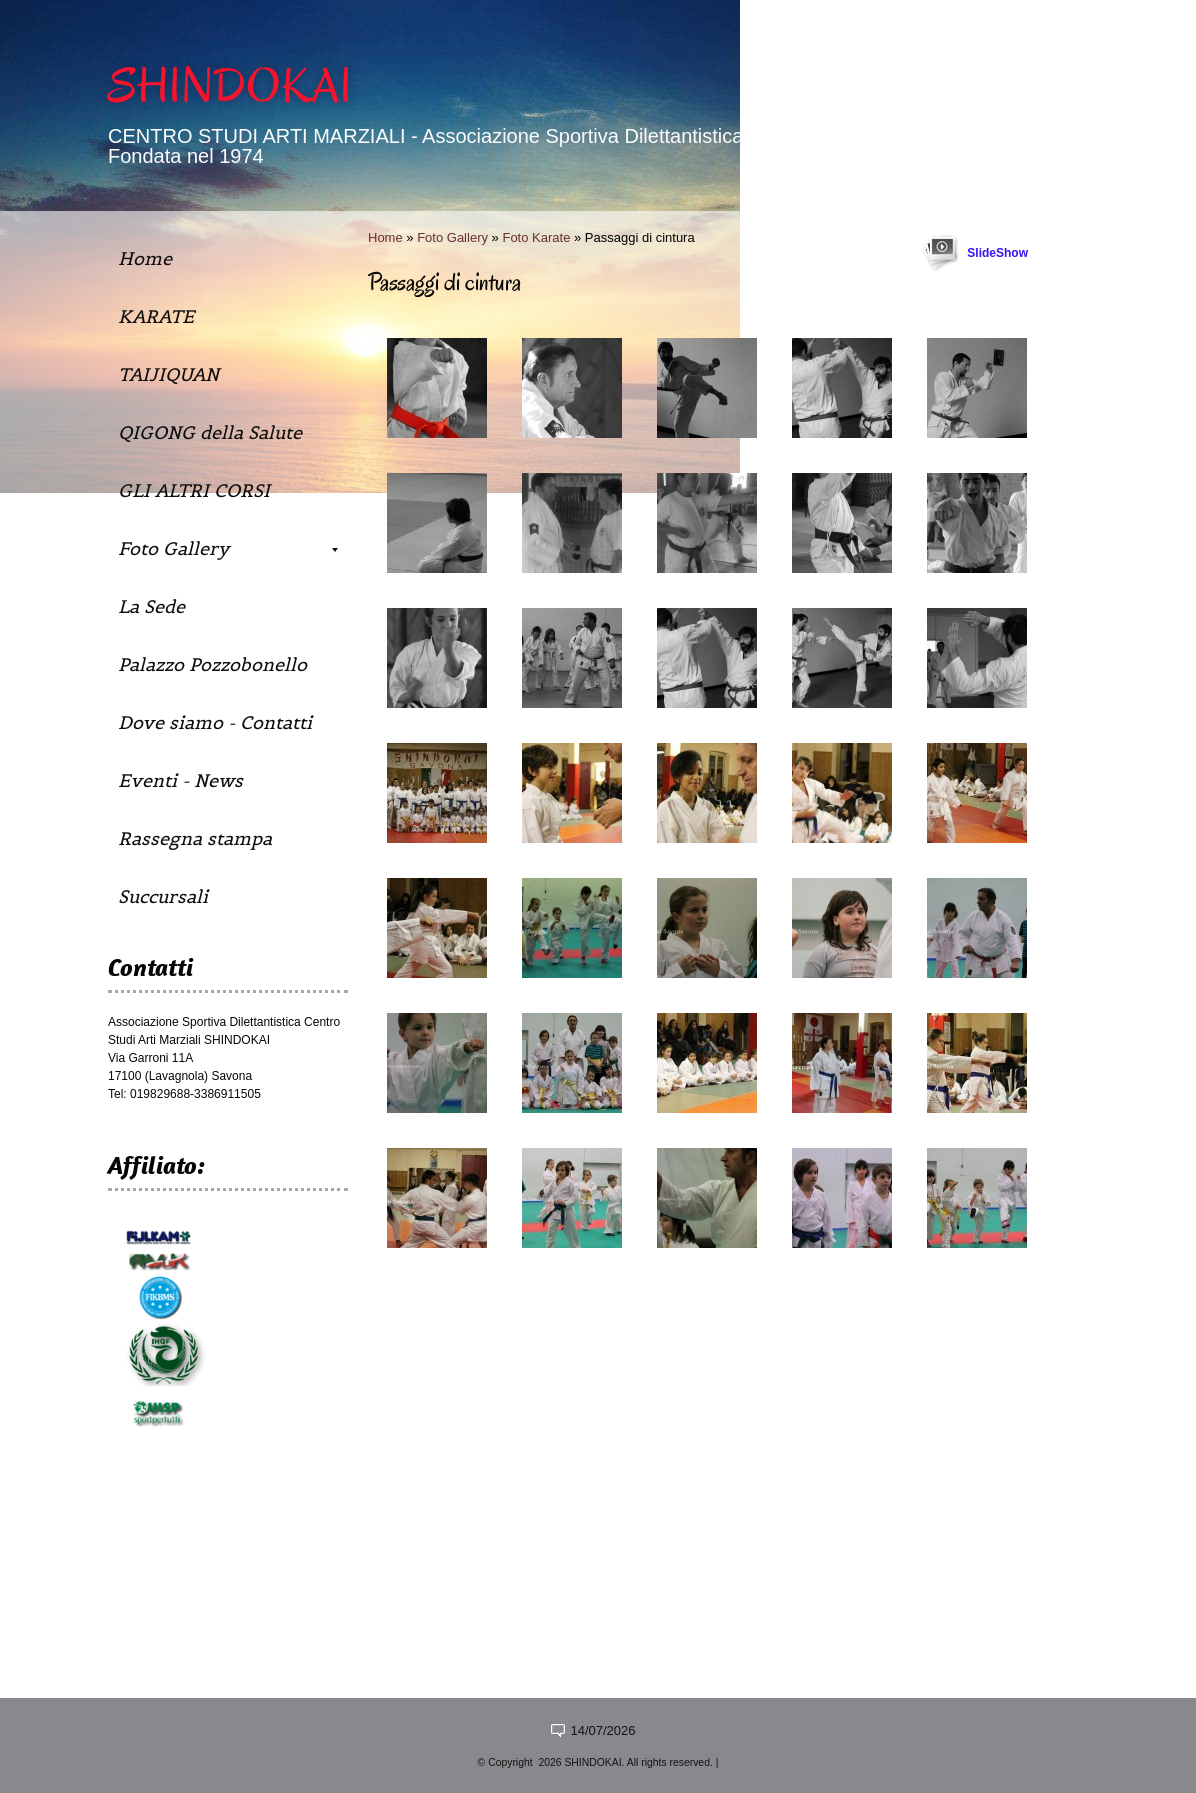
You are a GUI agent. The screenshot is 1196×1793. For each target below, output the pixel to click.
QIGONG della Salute (210, 432)
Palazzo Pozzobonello (212, 664)
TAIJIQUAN (168, 374)
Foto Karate (536, 237)
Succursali (163, 896)
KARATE (156, 316)
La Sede (151, 606)
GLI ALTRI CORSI (194, 490)
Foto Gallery (452, 237)
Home (385, 237)
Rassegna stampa (195, 838)
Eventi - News (180, 780)
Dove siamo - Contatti (215, 722)
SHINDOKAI (230, 86)
